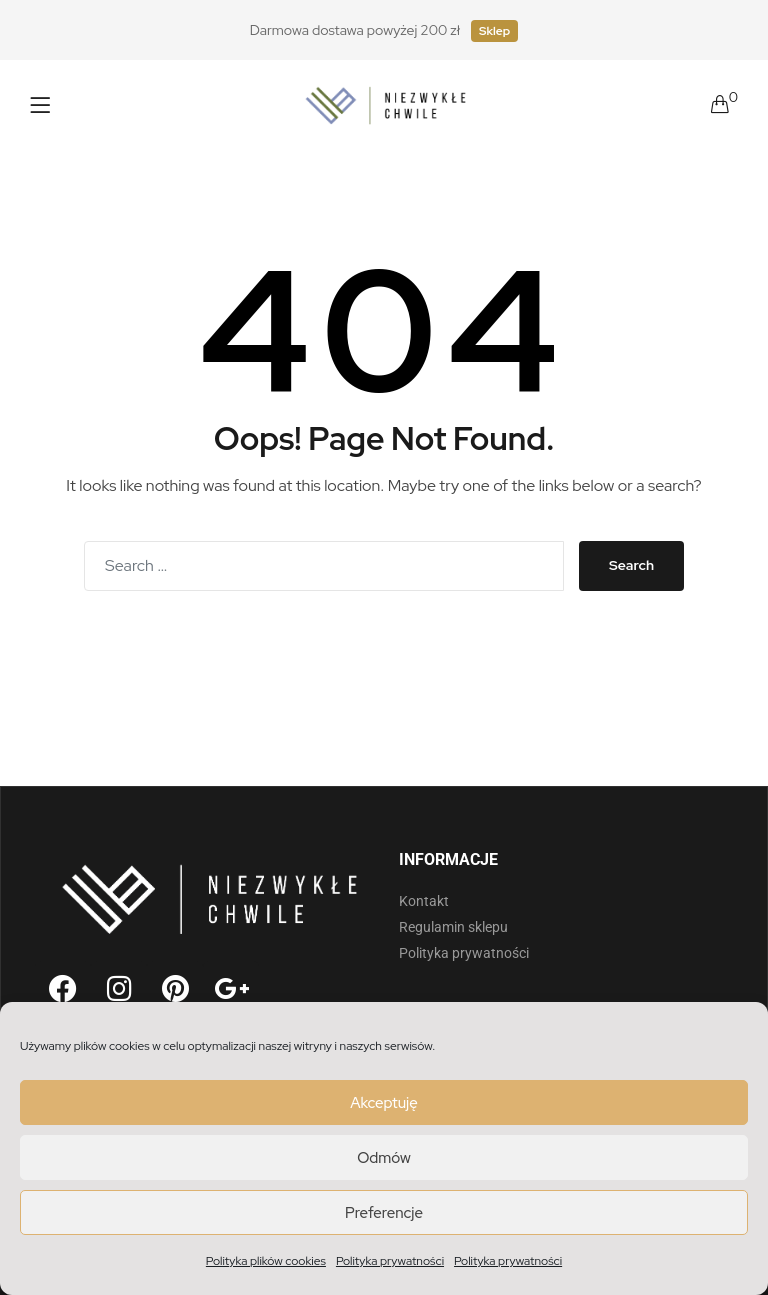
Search (631, 565)
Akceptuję (383, 1103)
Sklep (494, 31)
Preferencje (384, 1213)
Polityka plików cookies (266, 1261)
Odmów (384, 1158)
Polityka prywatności (390, 1261)
